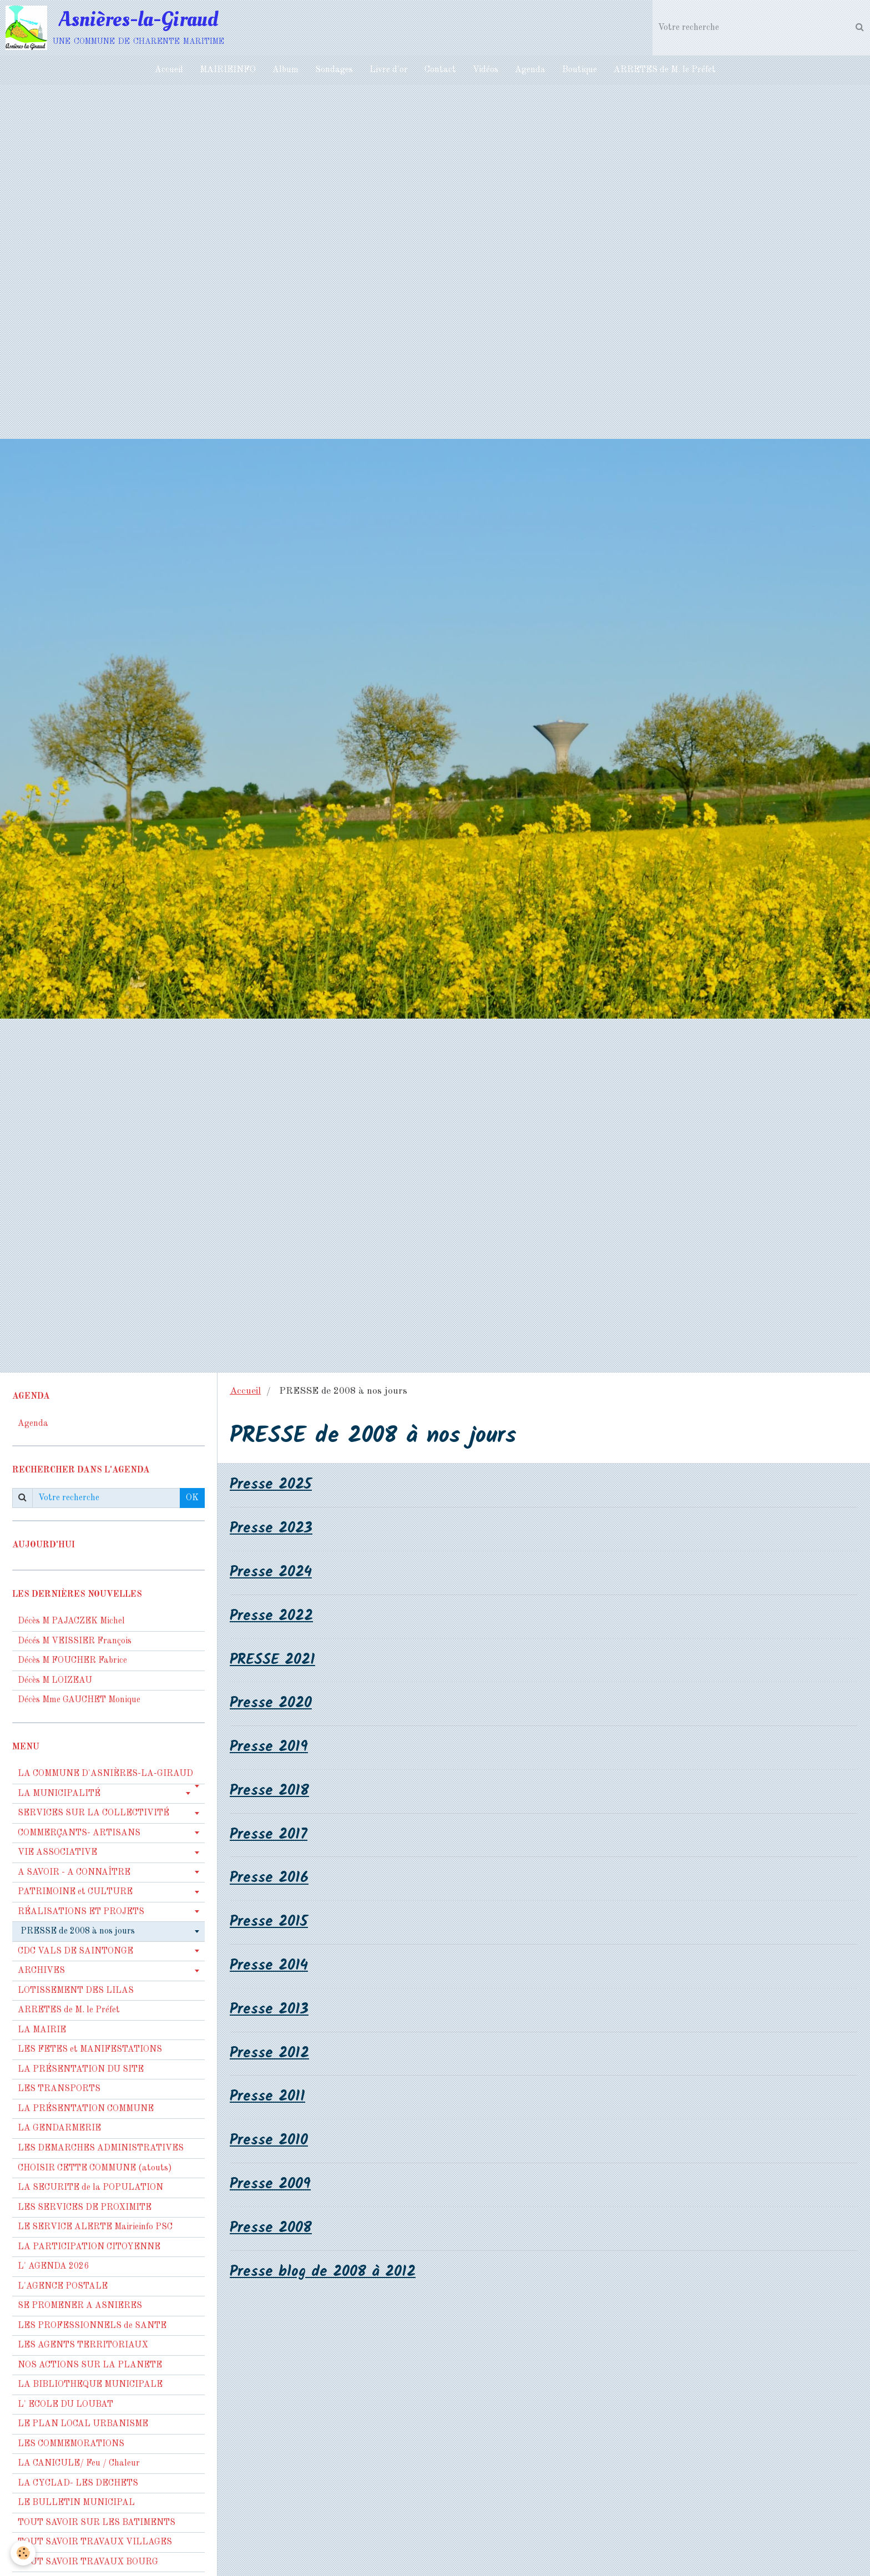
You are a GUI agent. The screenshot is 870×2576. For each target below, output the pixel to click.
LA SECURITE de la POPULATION (90, 2187)
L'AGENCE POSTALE (63, 2286)
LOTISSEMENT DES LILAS (76, 1990)
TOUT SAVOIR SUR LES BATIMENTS (96, 2522)
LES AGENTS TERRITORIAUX (83, 2345)
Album (285, 69)
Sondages (334, 69)
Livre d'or (389, 69)
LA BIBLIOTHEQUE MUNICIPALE (90, 2384)
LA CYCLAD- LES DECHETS (78, 2483)
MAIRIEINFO (228, 69)
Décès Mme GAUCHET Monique (79, 1700)
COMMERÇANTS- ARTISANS (79, 1833)
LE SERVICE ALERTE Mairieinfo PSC (95, 2227)
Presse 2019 (270, 1748)
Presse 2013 (270, 2011)
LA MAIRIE (42, 2030)
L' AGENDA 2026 (53, 2266)
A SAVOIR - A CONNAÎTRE (74, 1872)
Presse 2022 (273, 1616)
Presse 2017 (269, 1836)
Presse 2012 (270, 2055)
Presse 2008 (271, 2230)
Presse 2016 (270, 1879)
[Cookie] (23, 2552)
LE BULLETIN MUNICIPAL (76, 2502)
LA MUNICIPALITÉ (59, 1793)
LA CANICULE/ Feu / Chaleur (79, 2463)
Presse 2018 (270, 1792)
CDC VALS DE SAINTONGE (75, 1951)
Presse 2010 (270, 2142)
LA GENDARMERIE (59, 2128)
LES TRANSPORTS (59, 2088)
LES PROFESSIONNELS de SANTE (92, 2325)
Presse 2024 (272, 1573)
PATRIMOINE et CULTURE (75, 1891)
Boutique (579, 69)
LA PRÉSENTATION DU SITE (81, 2069)
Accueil (169, 69)
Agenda (530, 69)
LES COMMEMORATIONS (71, 2444)
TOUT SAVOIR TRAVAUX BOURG (88, 2562)
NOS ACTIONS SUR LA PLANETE (90, 2365)
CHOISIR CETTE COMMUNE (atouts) (95, 2168)
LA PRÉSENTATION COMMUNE (86, 2108)
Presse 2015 (270, 1923)
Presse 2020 (272, 1704)
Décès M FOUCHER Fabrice (72, 1660)
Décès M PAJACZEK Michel (72, 1621)
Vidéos (485, 69)
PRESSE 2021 (274, 1660)
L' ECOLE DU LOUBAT (65, 2404)
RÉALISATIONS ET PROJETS (81, 1911)
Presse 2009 (271, 2186)
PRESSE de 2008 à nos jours (78, 1931)
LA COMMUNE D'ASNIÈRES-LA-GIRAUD (105, 1773)
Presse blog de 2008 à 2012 (324, 2274)
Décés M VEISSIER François (74, 1641)
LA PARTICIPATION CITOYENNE (89, 2247)
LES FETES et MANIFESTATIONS (90, 2049)
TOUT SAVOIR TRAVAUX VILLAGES (95, 2542)
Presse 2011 (268, 2099)
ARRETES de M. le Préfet (665, 69)
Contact (440, 69)
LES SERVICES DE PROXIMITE (84, 2207)
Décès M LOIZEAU (55, 1680)
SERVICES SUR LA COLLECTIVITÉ (93, 1813)
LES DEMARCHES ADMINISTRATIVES (101, 2148)
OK (192, 1498)
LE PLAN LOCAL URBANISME (83, 2424)
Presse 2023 (272, 1529)
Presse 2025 (272, 1485)
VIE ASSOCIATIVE (57, 1852)
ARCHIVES (41, 1970)
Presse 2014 (270, 1967)
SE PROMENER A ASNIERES (80, 2305)
